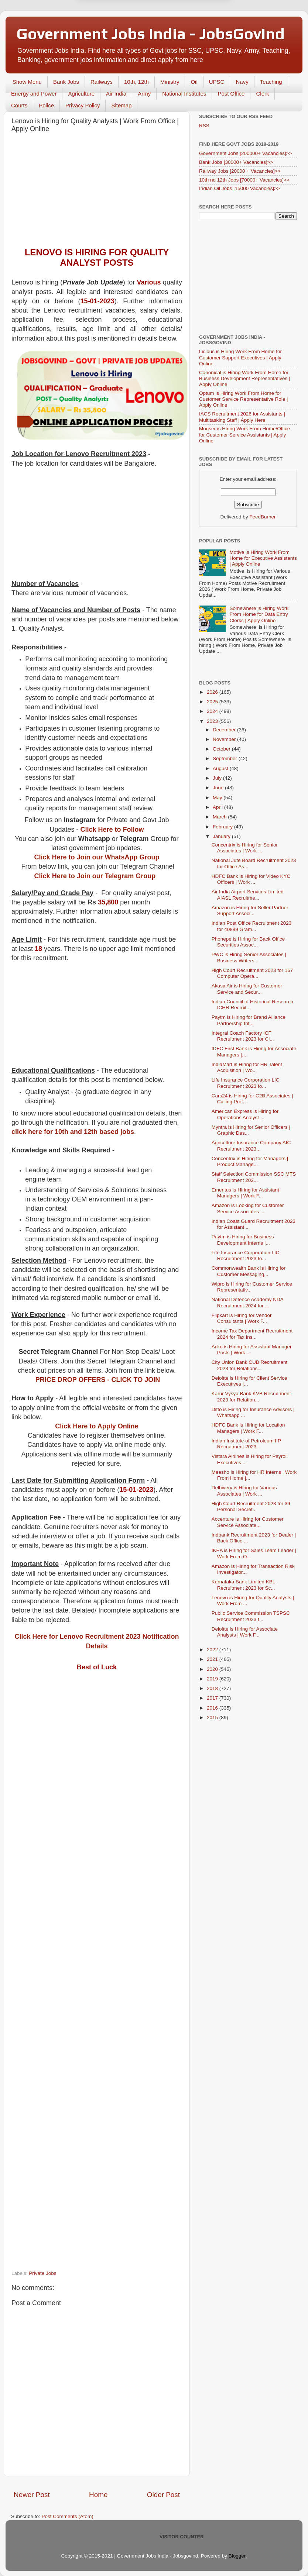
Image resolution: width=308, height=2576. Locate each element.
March (220, 817)
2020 (213, 1669)
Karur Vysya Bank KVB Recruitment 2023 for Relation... (251, 1396)
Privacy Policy (82, 105)
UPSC (217, 82)
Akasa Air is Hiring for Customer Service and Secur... (247, 988)
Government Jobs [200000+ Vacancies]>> (245, 153)
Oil (194, 82)
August (221, 768)
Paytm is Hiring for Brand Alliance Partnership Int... (248, 1020)
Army (144, 93)
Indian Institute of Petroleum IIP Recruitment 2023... (246, 1443)
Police (46, 105)
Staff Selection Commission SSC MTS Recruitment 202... (254, 1177)
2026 (213, 692)
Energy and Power (34, 93)
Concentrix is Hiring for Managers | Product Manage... (250, 1161)
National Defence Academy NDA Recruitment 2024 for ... (247, 1302)
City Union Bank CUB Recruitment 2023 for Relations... (250, 1365)
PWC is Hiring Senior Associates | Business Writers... (249, 957)
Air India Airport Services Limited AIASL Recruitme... (248, 894)
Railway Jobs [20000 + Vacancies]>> (240, 171)
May (218, 797)
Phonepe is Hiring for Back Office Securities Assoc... (248, 942)
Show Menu (27, 82)
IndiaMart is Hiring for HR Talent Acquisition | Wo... (247, 1067)
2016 (213, 1708)
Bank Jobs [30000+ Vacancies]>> (236, 162)
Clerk (262, 93)
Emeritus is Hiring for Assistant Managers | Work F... (245, 1193)
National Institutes (184, 93)
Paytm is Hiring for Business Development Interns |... (243, 1239)
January (222, 836)
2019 (213, 1679)
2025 (213, 701)
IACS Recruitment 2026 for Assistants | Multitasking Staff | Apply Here (242, 417)
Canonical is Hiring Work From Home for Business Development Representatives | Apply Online (244, 378)
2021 (213, 1659)
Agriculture (81, 93)
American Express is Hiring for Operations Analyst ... (245, 1114)
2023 (213, 721)
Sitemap (121, 105)
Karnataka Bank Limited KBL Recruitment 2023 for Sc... (243, 1584)
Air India (116, 93)
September (226, 758)
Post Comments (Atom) (67, 2516)
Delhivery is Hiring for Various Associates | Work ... (244, 1490)
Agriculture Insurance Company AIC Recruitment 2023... (251, 1145)
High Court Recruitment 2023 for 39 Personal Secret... (251, 1506)
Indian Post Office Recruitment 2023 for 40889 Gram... (252, 926)
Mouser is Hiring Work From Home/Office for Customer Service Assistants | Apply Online (244, 434)
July (218, 778)
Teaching (271, 82)
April (218, 807)
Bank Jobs (66, 82)
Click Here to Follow (112, 829)
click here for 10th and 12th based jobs (72, 1131)
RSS (204, 125)
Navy (242, 82)
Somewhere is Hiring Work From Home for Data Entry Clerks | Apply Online (258, 614)
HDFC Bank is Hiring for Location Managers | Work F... (248, 1428)
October (222, 749)
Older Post (163, 2495)
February (223, 827)
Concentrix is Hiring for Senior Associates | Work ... (245, 848)
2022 (213, 1649)
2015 (213, 1717)
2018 (213, 1688)
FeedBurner (262, 517)
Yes (192, 37)
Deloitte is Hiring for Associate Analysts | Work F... (245, 1632)
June (219, 787)
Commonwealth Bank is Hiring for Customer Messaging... (248, 1271)
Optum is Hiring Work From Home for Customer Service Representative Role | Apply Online (243, 399)
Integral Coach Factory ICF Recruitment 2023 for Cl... (243, 1036)
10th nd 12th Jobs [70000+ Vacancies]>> (244, 180)
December (225, 729)
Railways (101, 82)
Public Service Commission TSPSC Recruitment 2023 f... (251, 1616)
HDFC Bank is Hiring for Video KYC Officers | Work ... (251, 879)
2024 (213, 711)
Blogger (237, 2556)
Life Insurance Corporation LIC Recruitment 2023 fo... (246, 1083)
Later (117, 37)
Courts (19, 105)
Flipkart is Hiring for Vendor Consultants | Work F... (242, 1318)
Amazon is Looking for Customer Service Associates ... (248, 1208)
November (225, 739)
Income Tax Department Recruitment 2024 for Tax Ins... (252, 1333)
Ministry (169, 82)
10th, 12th (136, 82)
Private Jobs (42, 2273)
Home (98, 2495)
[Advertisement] (96, 192)
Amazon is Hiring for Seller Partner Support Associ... (250, 910)
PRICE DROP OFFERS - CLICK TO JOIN (97, 1379)
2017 (213, 1698)
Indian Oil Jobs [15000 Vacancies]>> (239, 188)
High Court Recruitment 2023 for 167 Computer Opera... (252, 973)
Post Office (231, 93)
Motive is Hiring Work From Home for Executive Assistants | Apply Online (263, 558)
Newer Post (32, 2495)
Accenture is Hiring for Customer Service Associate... (248, 1522)
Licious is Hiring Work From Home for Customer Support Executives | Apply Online (240, 357)
